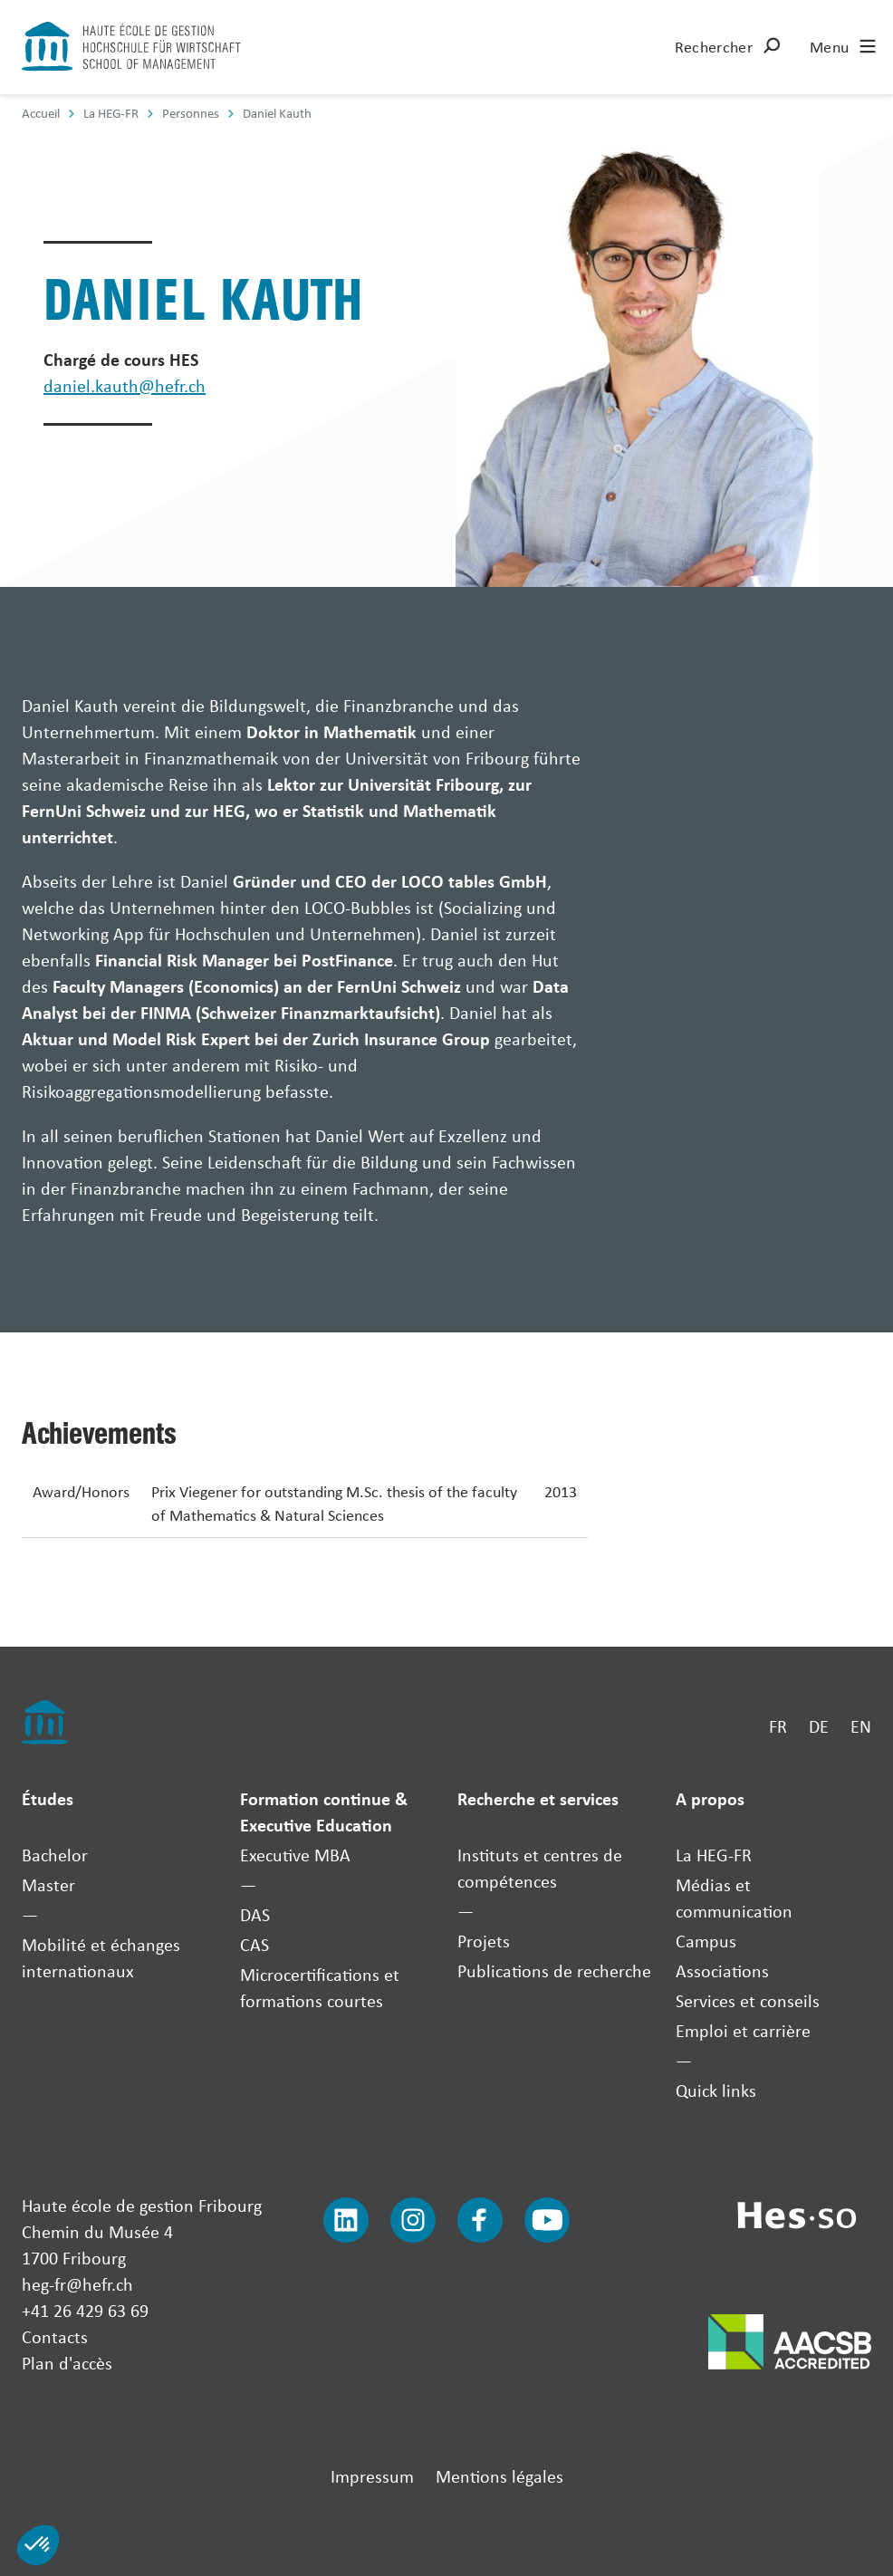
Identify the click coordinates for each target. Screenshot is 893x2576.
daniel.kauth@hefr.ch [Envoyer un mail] (124, 385)
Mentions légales (499, 2476)
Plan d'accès (67, 2362)
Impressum (372, 2476)
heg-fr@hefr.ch (77, 2284)
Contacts (55, 2336)
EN (860, 1726)
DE (819, 1726)
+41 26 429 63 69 (85, 2310)
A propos (710, 1798)
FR (778, 1726)
